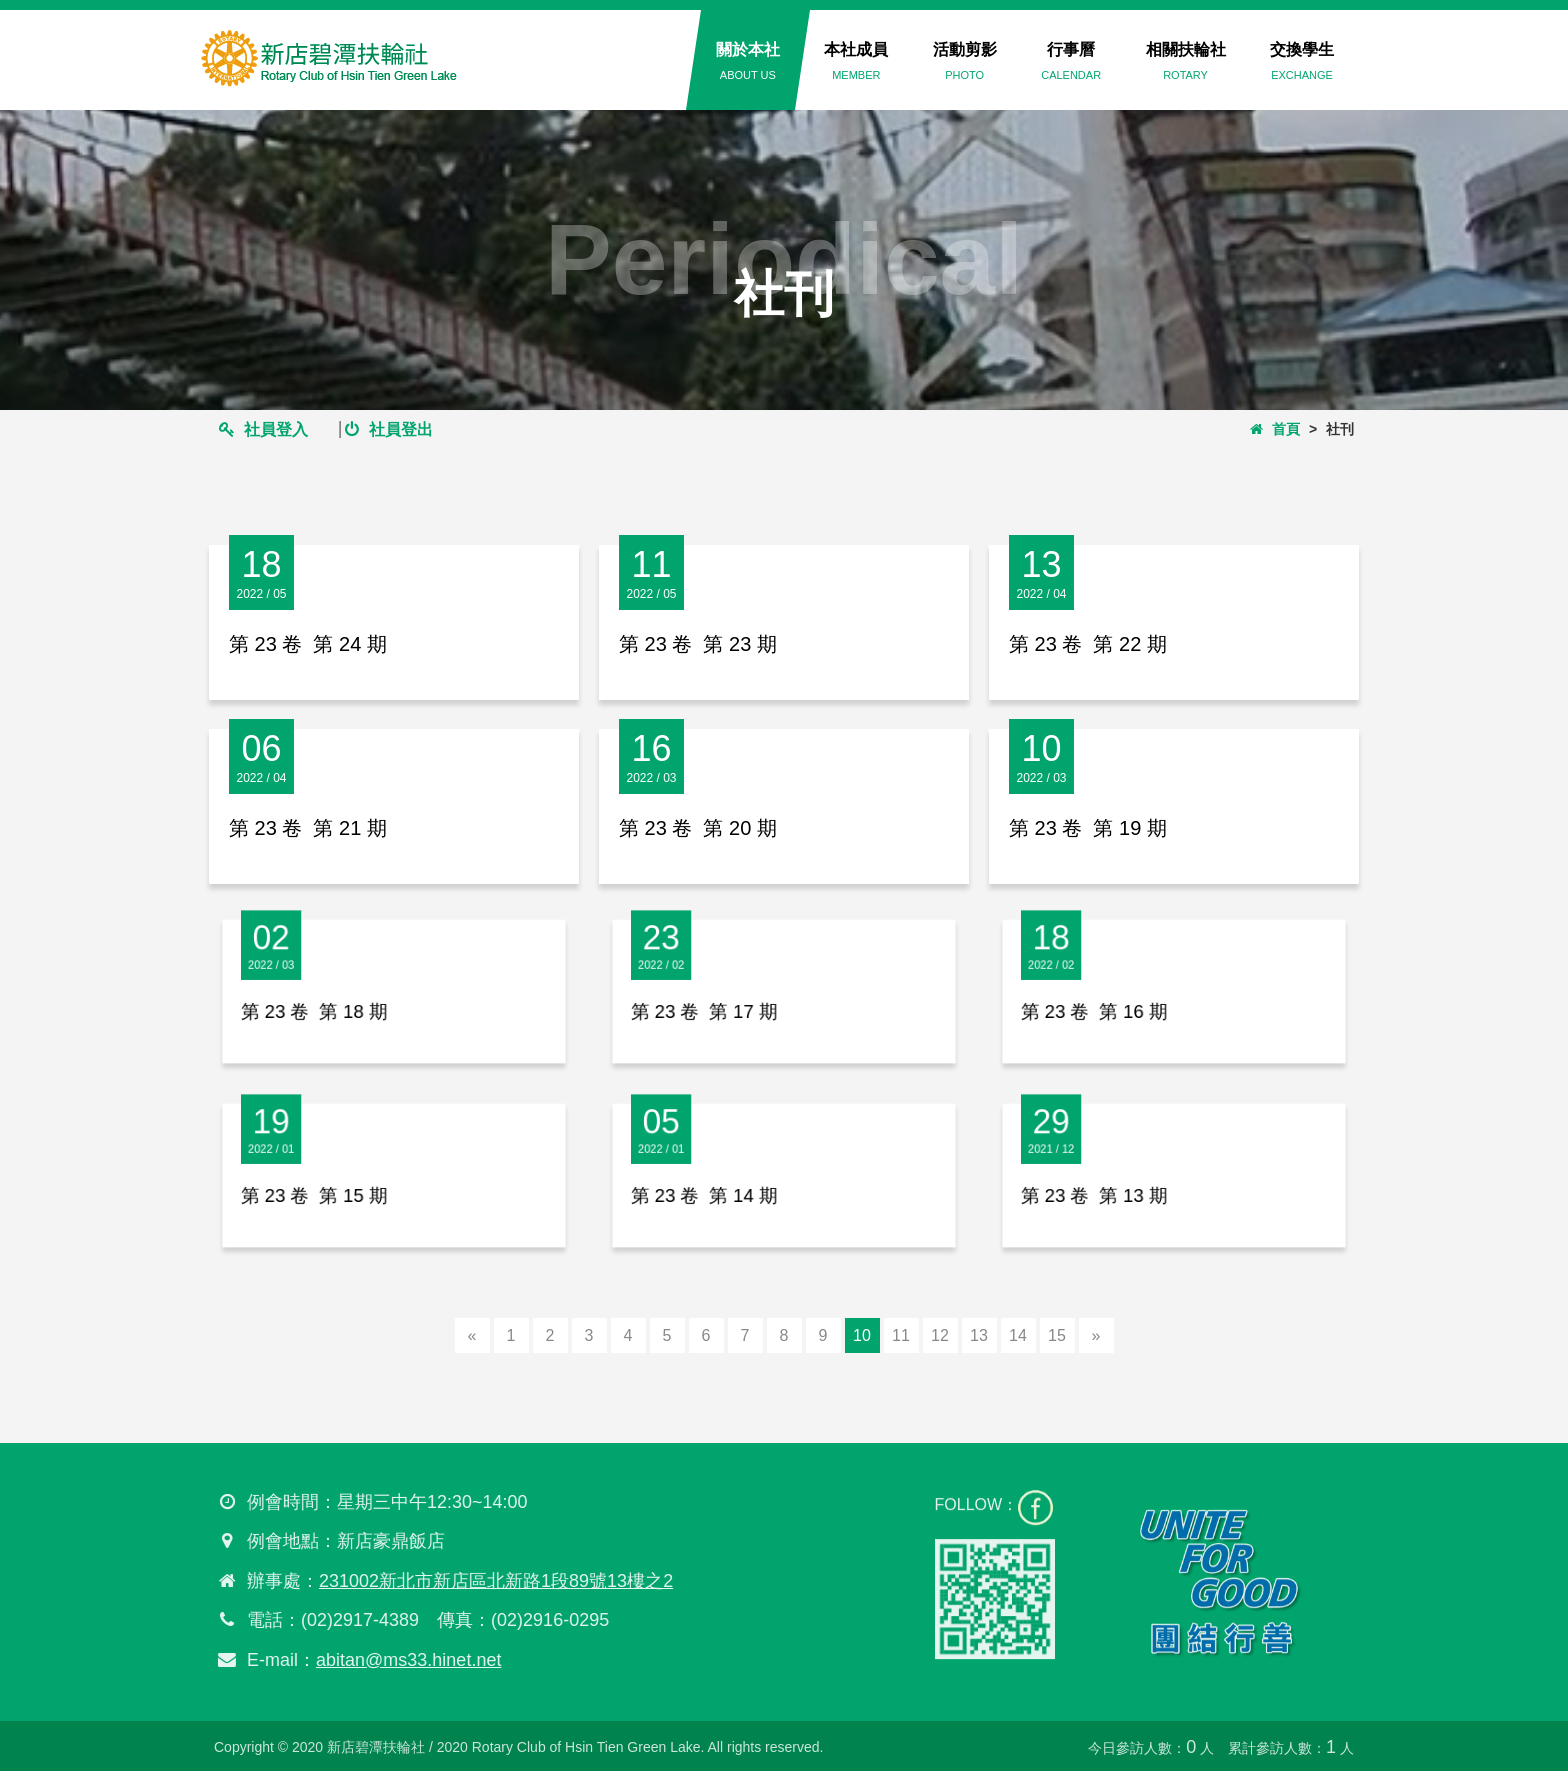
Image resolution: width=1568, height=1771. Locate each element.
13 (979, 1335)
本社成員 (856, 61)
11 (901, 1335)
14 (1018, 1335)
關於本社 (748, 61)
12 (940, 1335)
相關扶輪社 (1186, 61)
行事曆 (1071, 61)
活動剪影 (965, 61)
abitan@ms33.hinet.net (400, 1660)
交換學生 (1302, 61)
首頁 (1275, 429)
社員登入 (263, 429)
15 (1057, 1335)
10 (862, 1335)
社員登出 (388, 429)
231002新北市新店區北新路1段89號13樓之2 (488, 1581)
